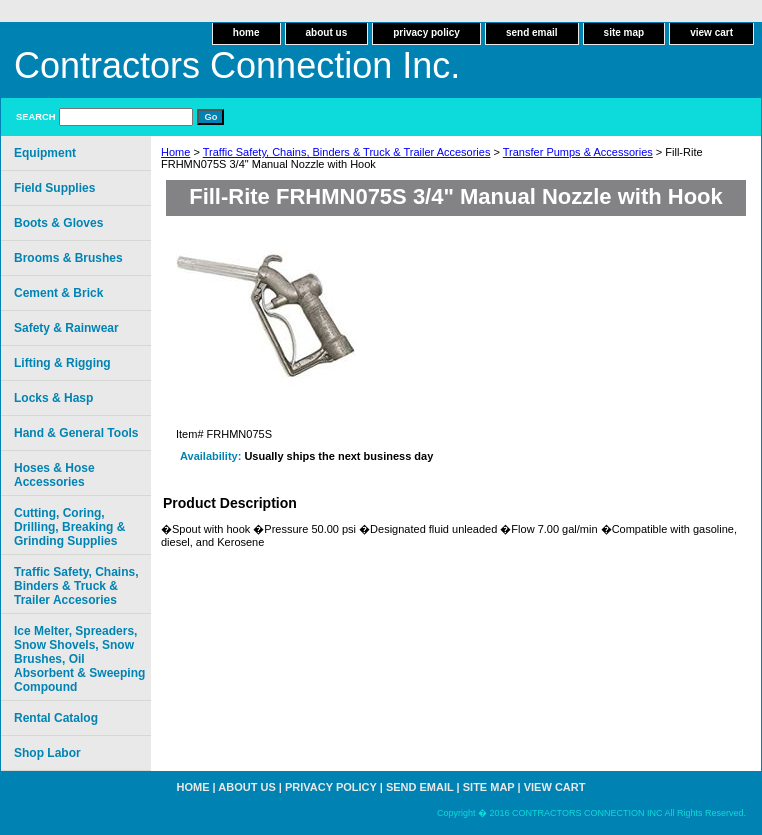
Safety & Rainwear (66, 328)
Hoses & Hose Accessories (54, 475)
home (246, 32)
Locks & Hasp (53, 398)
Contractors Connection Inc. (237, 65)
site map (624, 32)
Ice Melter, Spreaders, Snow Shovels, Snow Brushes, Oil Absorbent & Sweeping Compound (79, 659)
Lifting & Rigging (62, 363)
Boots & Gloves (58, 223)
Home (175, 152)
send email (532, 32)
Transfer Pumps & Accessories (578, 152)
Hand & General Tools (76, 433)
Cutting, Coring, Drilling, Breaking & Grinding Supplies (69, 527)
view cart (711, 32)
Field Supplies (54, 188)
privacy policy (426, 32)
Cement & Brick (58, 293)
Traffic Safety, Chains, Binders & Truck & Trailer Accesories (347, 152)
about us (327, 32)
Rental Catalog (56, 718)
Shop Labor (47, 753)
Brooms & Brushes (68, 258)
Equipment (45, 153)
